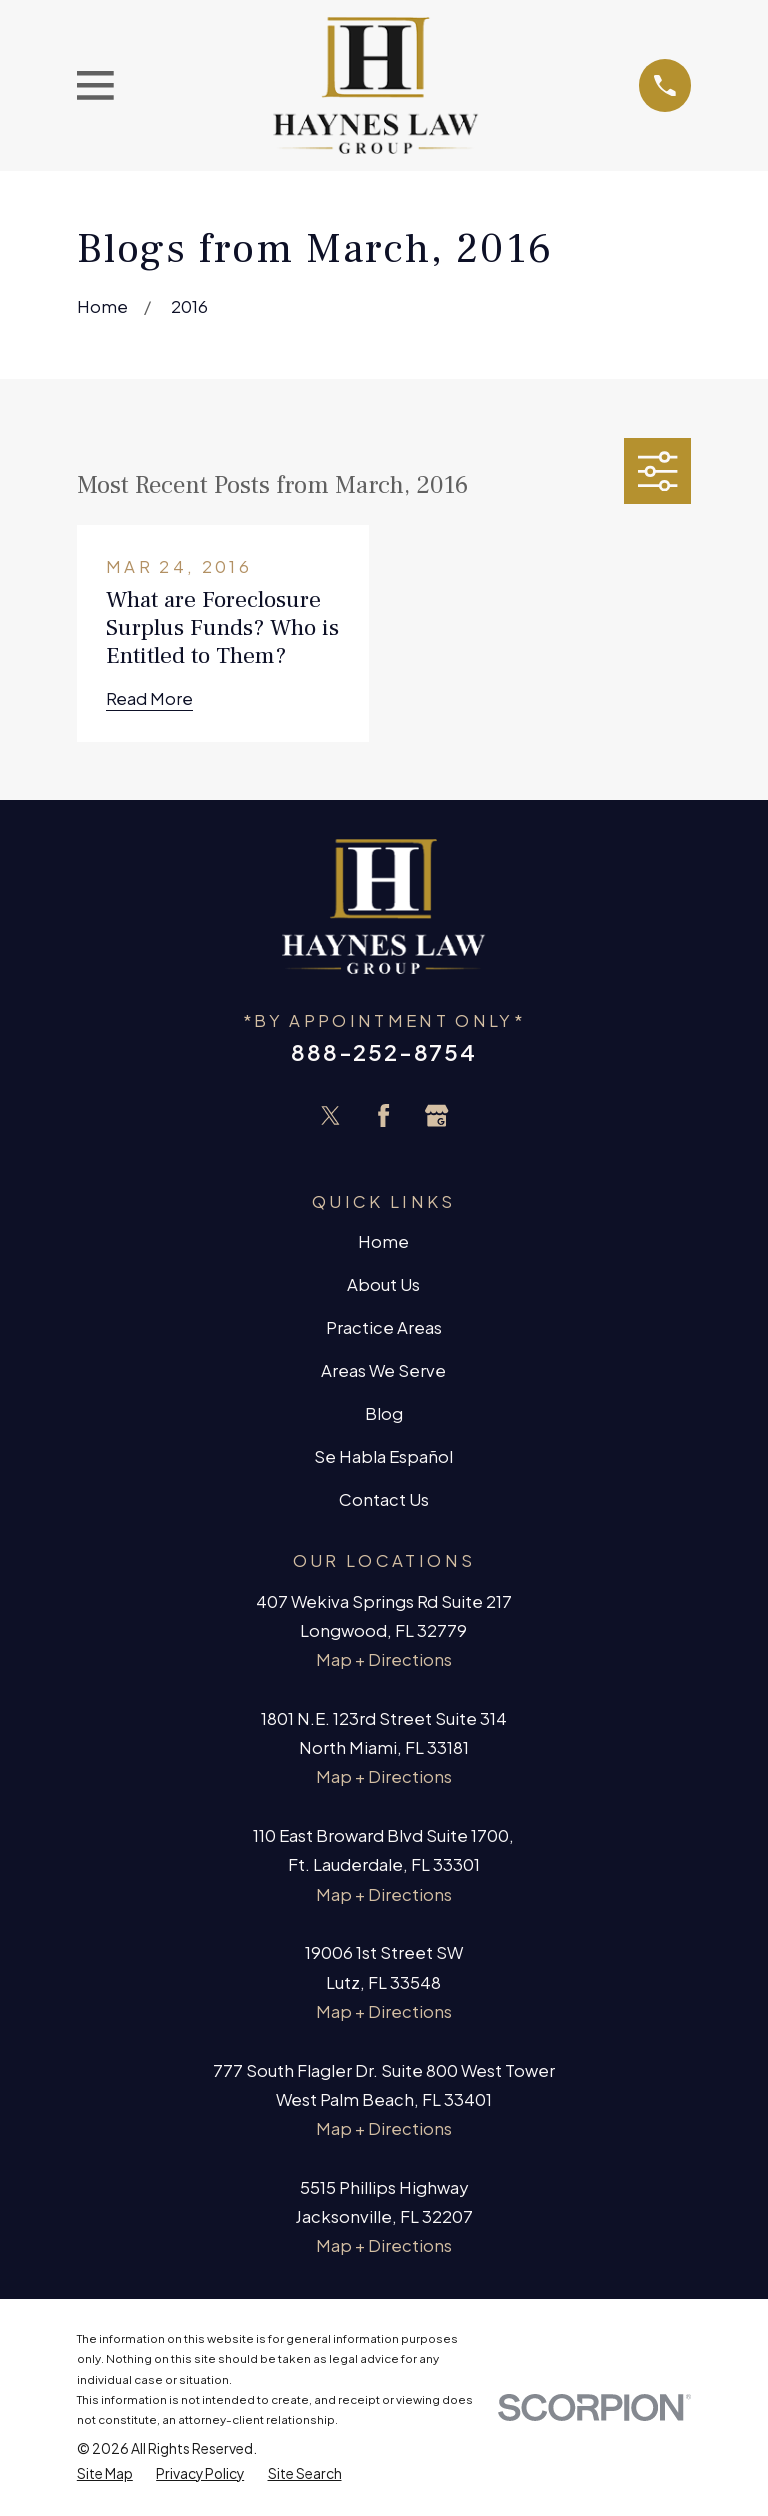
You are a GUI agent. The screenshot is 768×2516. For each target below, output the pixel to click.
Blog (384, 1413)
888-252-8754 (383, 1052)
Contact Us (384, 1499)
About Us (383, 1284)
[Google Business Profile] (436, 1115)
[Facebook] (383, 1115)
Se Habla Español (383, 1456)
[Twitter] (330, 1115)
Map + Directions (384, 1659)
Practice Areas (384, 1327)
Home (383, 1241)
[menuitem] (105, 2474)
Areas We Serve (383, 1370)
